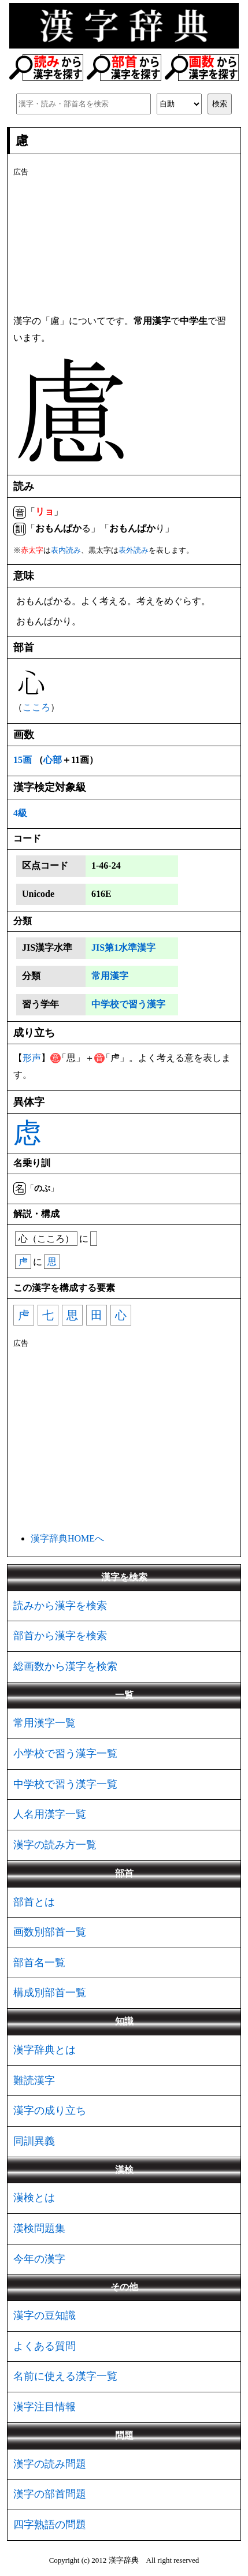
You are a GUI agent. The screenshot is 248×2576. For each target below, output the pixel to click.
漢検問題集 (39, 2228)
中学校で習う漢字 (128, 1004)
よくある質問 (44, 2346)
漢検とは (34, 2197)
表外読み (134, 550)
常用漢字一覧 (44, 1723)
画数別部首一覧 (49, 1932)
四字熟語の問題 (49, 2524)
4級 (20, 813)
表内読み (66, 550)
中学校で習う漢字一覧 (65, 1784)
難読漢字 (34, 2080)
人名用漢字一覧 (49, 1814)
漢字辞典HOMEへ (67, 1538)
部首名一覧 (39, 1962)
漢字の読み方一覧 (55, 1845)
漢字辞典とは (44, 2050)
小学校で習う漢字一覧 (65, 1753)
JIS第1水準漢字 (123, 947)
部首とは (34, 1902)
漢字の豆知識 (44, 2315)
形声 (32, 1058)
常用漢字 (109, 976)
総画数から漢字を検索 (65, 1666)
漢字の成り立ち (49, 2110)
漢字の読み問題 (49, 2464)
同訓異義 (34, 2141)
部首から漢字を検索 (60, 1635)
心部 (52, 760)
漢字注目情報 (44, 2407)
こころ (36, 707)
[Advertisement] (124, 243)
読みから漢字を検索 (60, 1605)
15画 (22, 760)
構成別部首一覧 (49, 1992)
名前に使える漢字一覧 (65, 2376)
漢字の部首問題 (49, 2494)
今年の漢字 (39, 2259)
